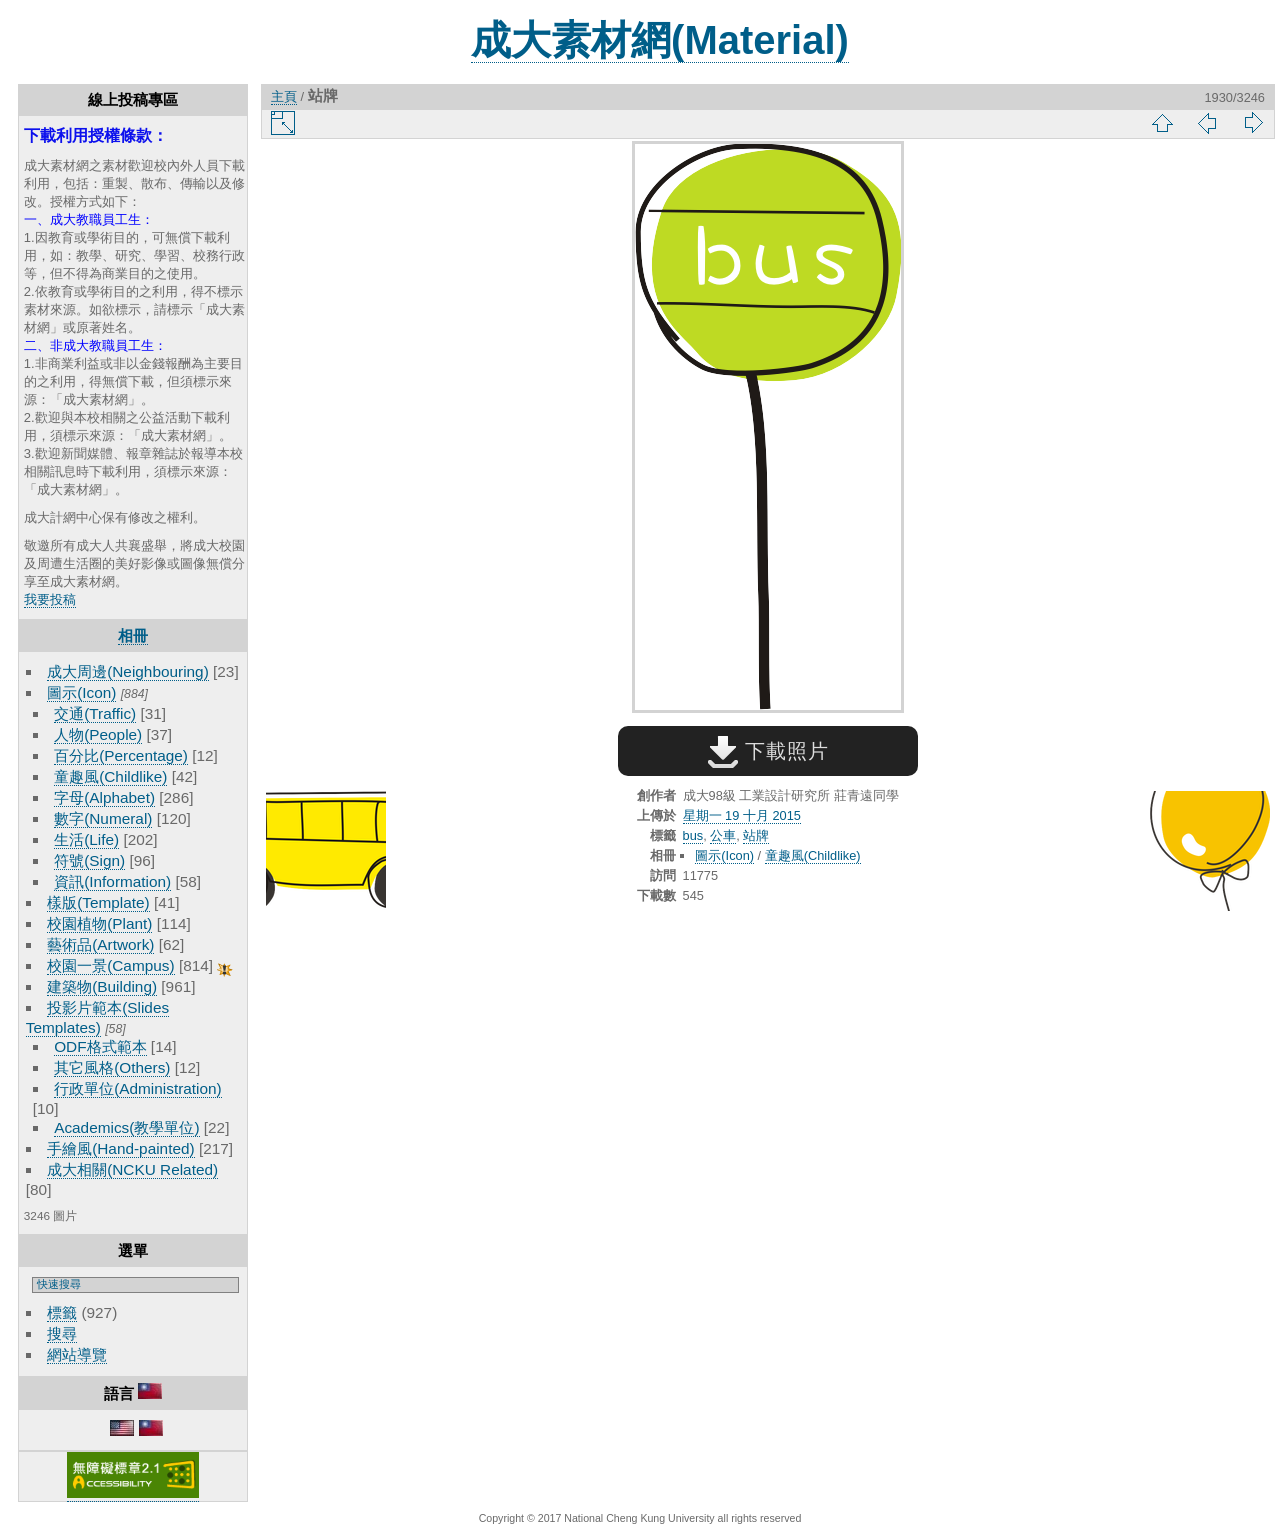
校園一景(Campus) (110, 965)
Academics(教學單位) (126, 1127)
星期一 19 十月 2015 (742, 815)
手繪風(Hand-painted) (120, 1148)
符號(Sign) (89, 860)
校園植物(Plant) (99, 923)
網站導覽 (77, 1354)
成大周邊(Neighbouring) (128, 671)
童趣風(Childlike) (110, 776)
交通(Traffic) (95, 713)
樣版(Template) (98, 902)
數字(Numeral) (103, 818)
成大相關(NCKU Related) (132, 1169)
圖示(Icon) (81, 692)
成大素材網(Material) (660, 40)
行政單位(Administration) (138, 1088)
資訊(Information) (112, 881)
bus (693, 835)
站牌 (756, 835)
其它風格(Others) (112, 1067)
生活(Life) (86, 839)
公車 (723, 835)
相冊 (133, 635)
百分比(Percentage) (121, 755)
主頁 (284, 96)
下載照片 (768, 751)
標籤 (62, 1312)
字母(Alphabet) (104, 797)
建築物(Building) (102, 986)
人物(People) (98, 734)
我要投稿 (50, 599)
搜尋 (62, 1333)
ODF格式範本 (100, 1046)
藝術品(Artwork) (100, 944)
